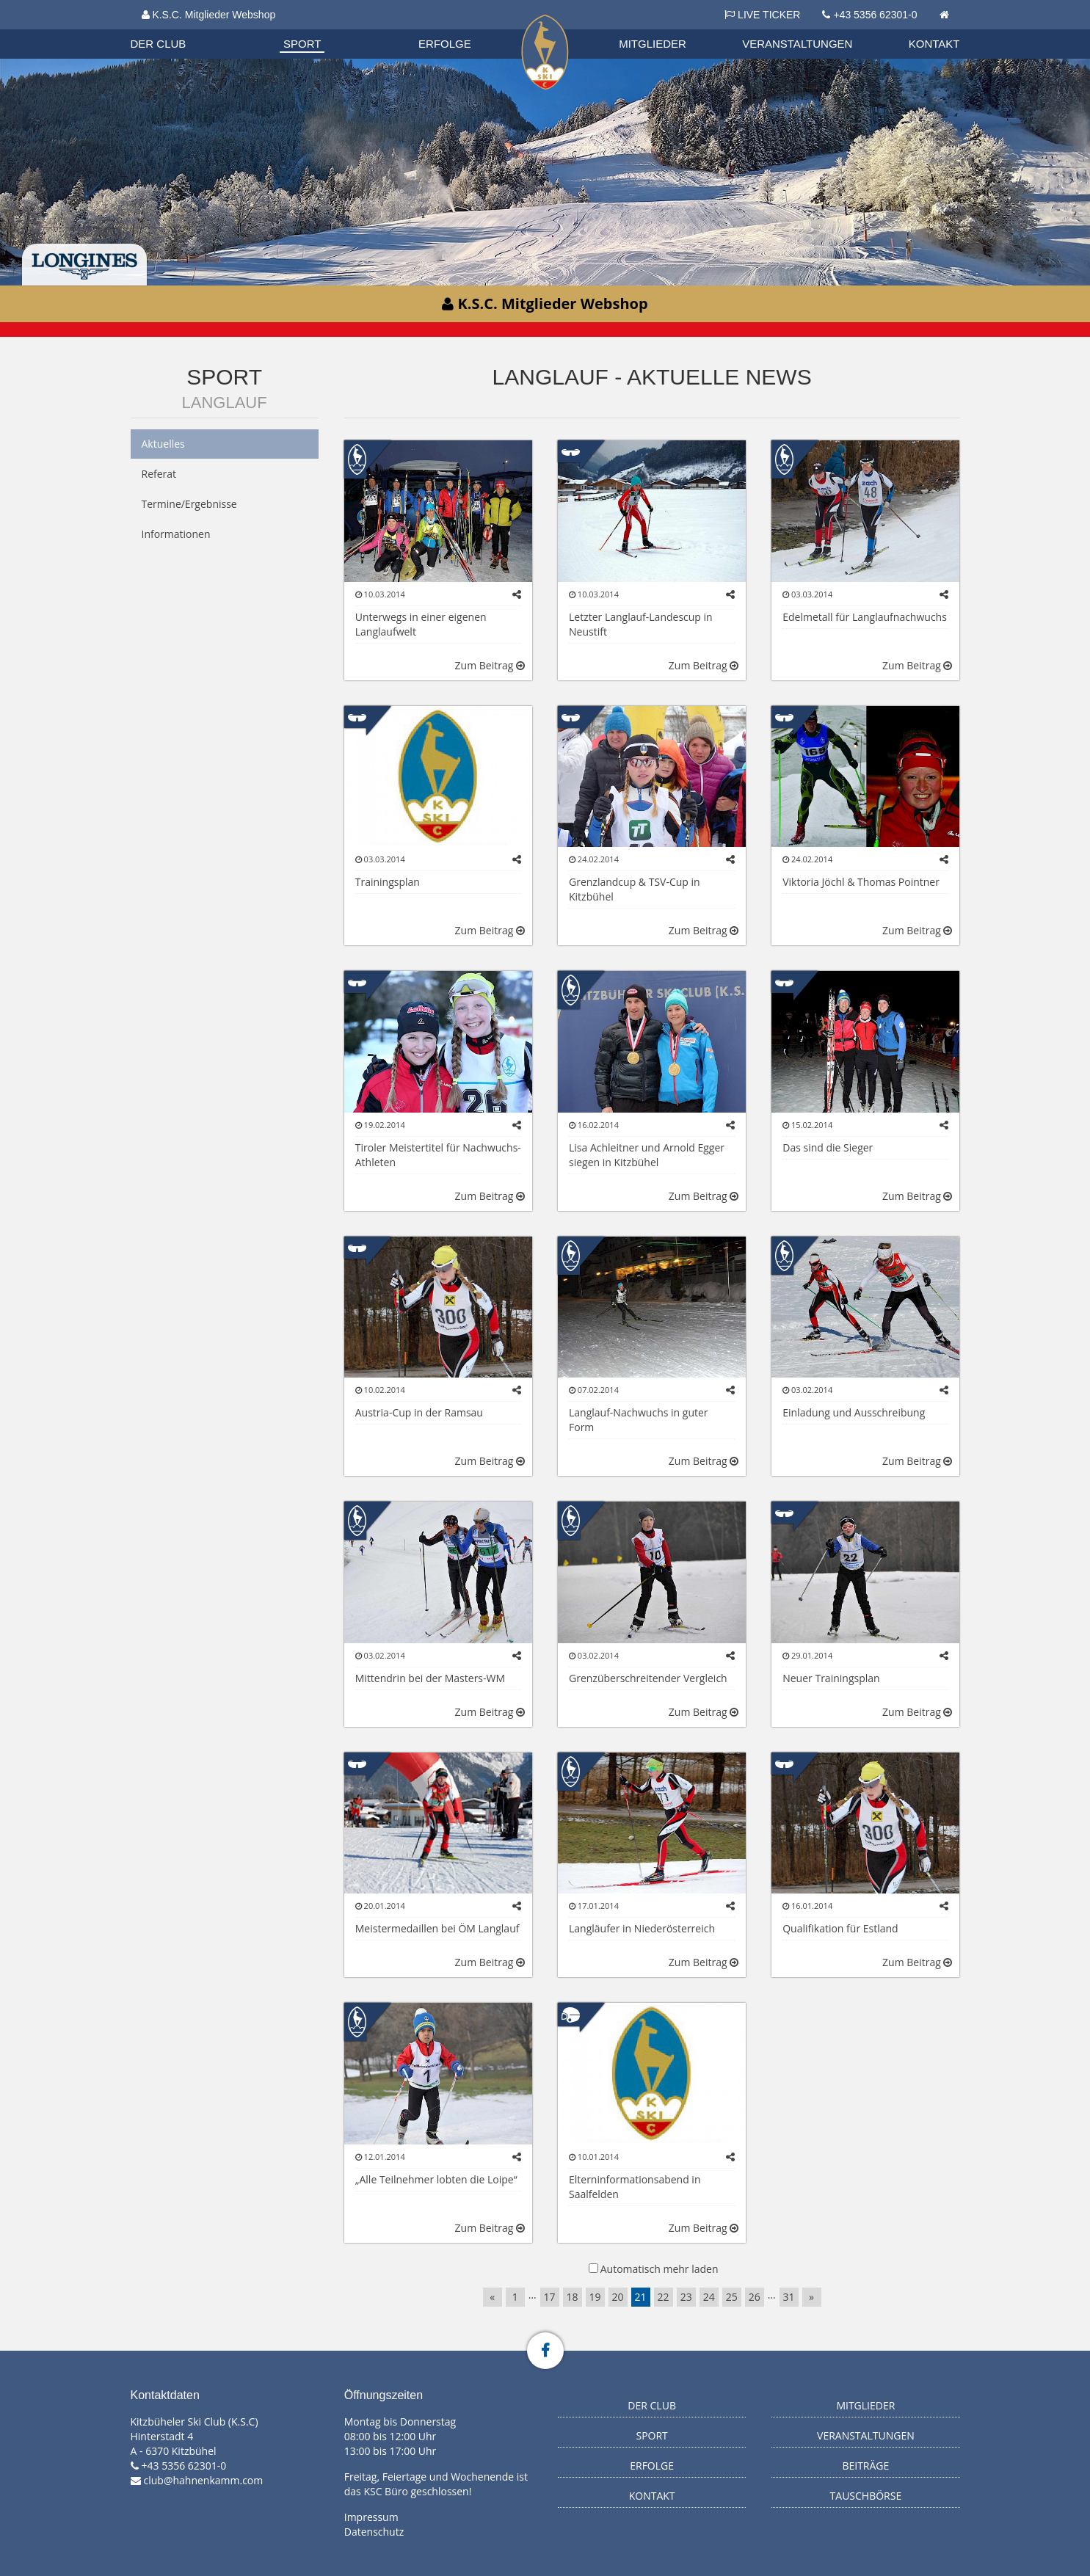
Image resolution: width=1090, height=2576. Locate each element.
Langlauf (224, 402)
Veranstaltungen (797, 43)
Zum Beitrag (490, 665)
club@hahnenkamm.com (204, 2480)
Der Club (158, 43)
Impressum (371, 2517)
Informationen (176, 534)
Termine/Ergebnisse (189, 504)
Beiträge (865, 2466)
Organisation (172, 29)
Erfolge (444, 43)
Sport (302, 43)
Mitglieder (652, 43)
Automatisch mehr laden (659, 2269)
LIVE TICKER (762, 15)
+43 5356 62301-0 (875, 15)
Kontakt (934, 43)
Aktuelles (163, 444)
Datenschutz (374, 2532)
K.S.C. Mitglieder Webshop (209, 15)
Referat (159, 474)
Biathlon (172, 29)
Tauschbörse (866, 2496)
